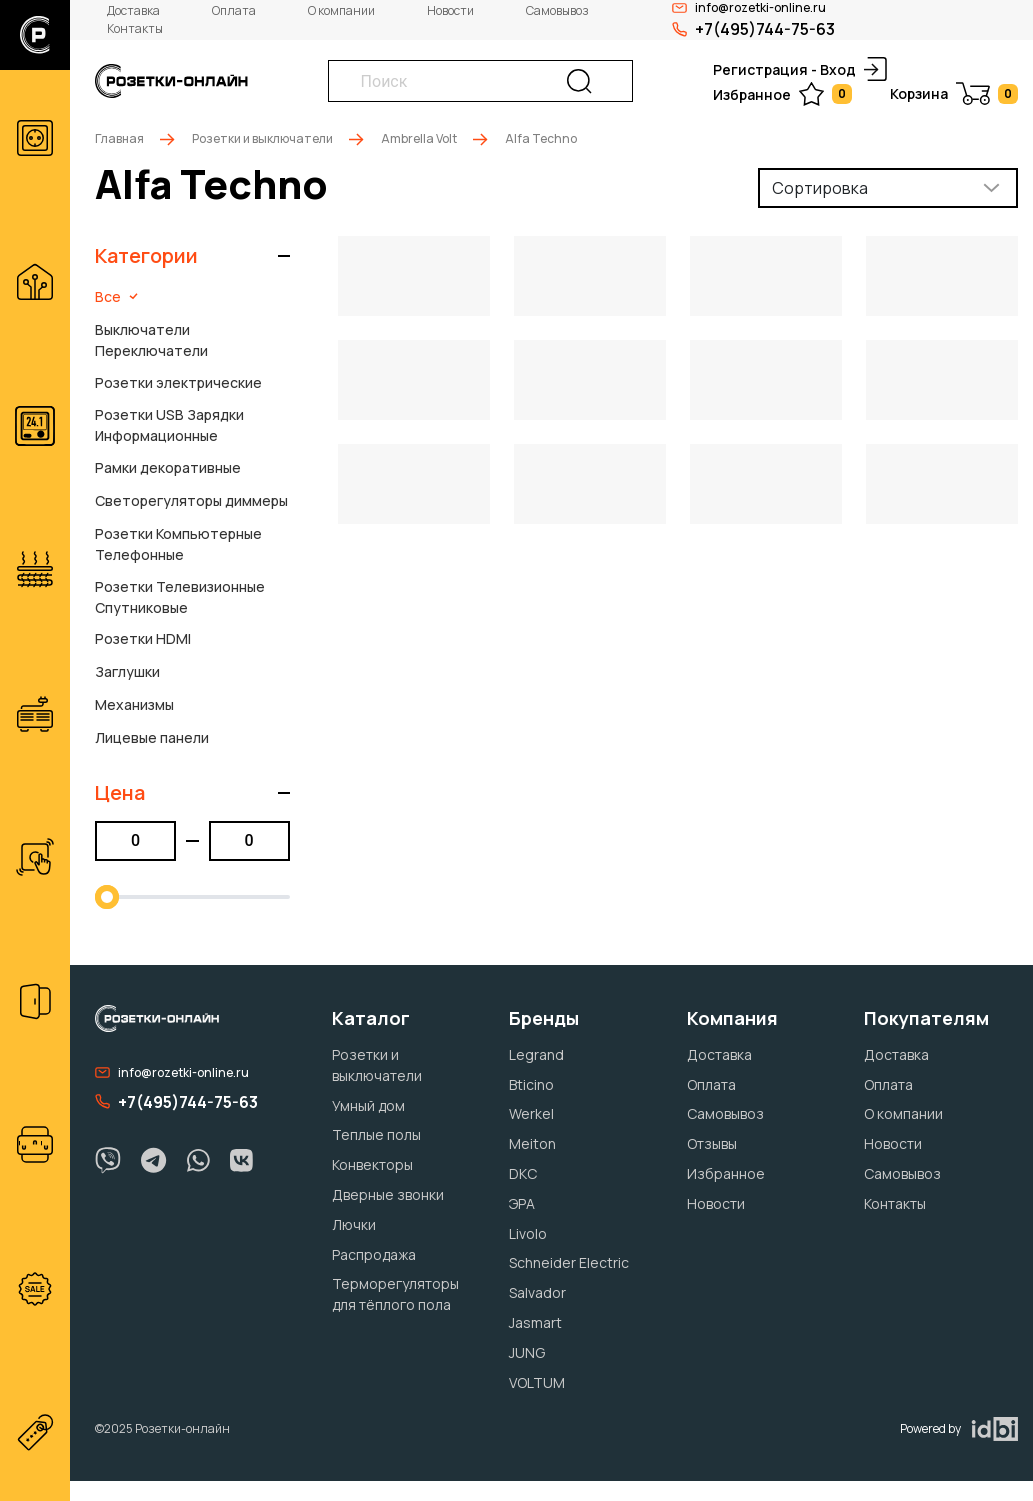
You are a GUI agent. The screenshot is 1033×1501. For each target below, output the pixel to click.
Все (116, 296)
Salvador (537, 1292)
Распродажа (374, 1254)
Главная (119, 138)
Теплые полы (376, 1134)
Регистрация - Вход (800, 69)
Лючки (354, 1224)
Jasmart (535, 1322)
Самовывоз (557, 10)
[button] (192, 256)
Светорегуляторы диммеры (191, 500)
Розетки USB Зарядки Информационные (169, 425)
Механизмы (134, 704)
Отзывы (712, 1143)
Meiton (532, 1143)
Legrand (536, 1054)
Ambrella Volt (419, 138)
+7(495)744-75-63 (753, 29)
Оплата (234, 10)
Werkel (531, 1113)
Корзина (954, 93)
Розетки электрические (178, 382)
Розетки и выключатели (262, 138)
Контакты (135, 28)
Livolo (528, 1233)
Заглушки (127, 671)
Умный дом (368, 1105)
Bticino (531, 1084)
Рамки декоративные (168, 467)
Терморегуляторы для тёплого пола (395, 1294)
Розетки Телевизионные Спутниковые (180, 597)
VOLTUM (537, 1382)
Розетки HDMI (143, 638)
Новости (450, 10)
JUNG (527, 1352)
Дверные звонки (388, 1194)
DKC (523, 1173)
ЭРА (522, 1203)
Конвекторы (372, 1164)
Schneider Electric (569, 1262)
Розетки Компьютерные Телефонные (178, 544)
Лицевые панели (152, 737)
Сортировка (820, 188)
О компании (341, 10)
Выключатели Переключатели (151, 340)
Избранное (782, 94)
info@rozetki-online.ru (172, 1072)
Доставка (133, 10)
